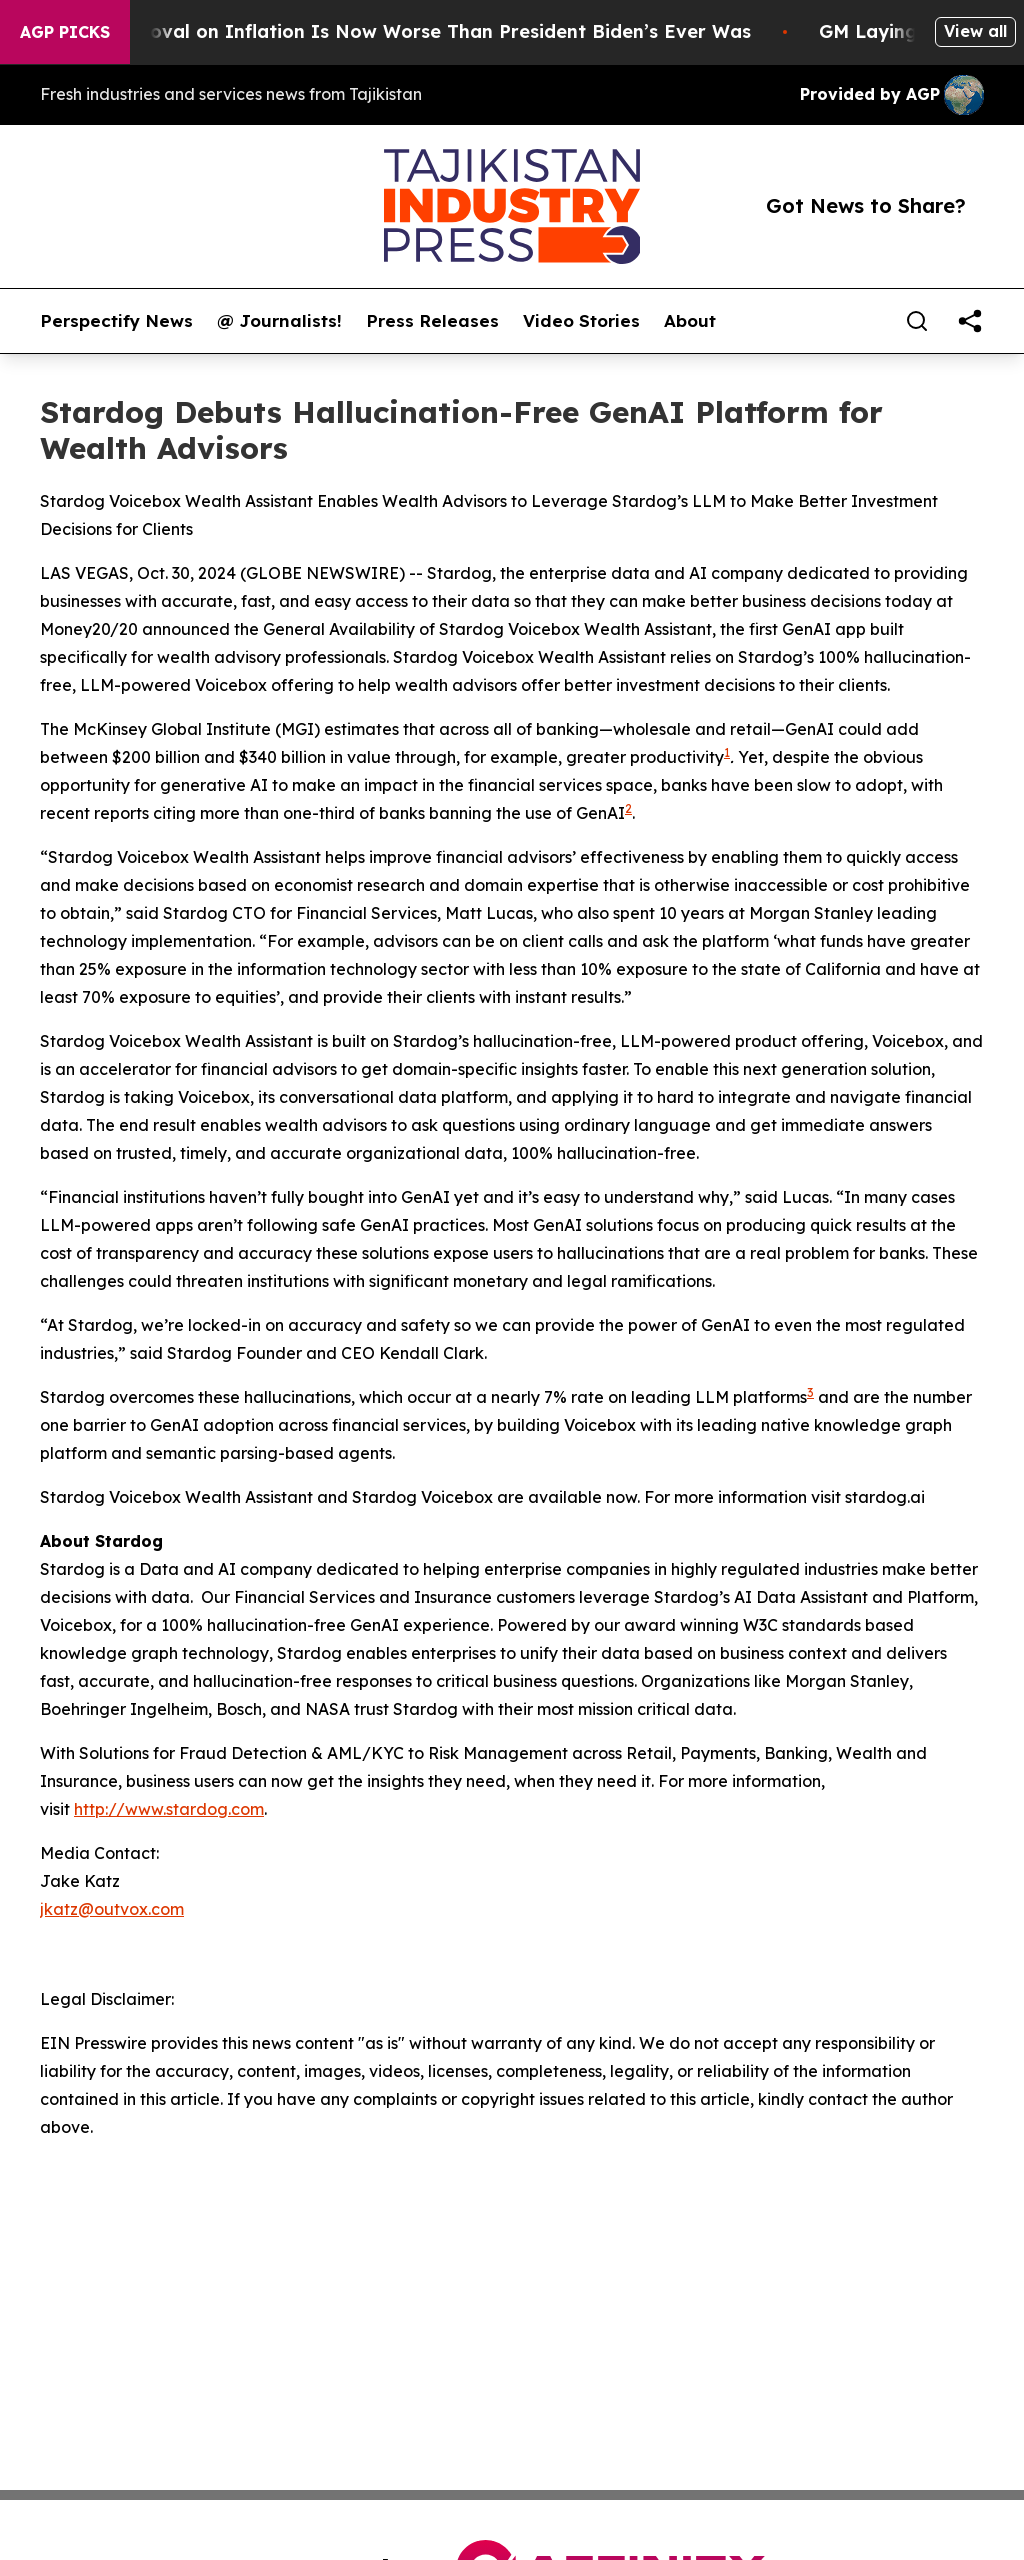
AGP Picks (65, 32)
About (690, 321)
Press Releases (432, 321)
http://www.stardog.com (169, 1809)
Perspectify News (116, 321)
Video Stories (581, 321)
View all (975, 31)
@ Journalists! (279, 321)
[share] (970, 321)
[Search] (917, 321)
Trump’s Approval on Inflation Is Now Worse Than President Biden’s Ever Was (408, 31)
